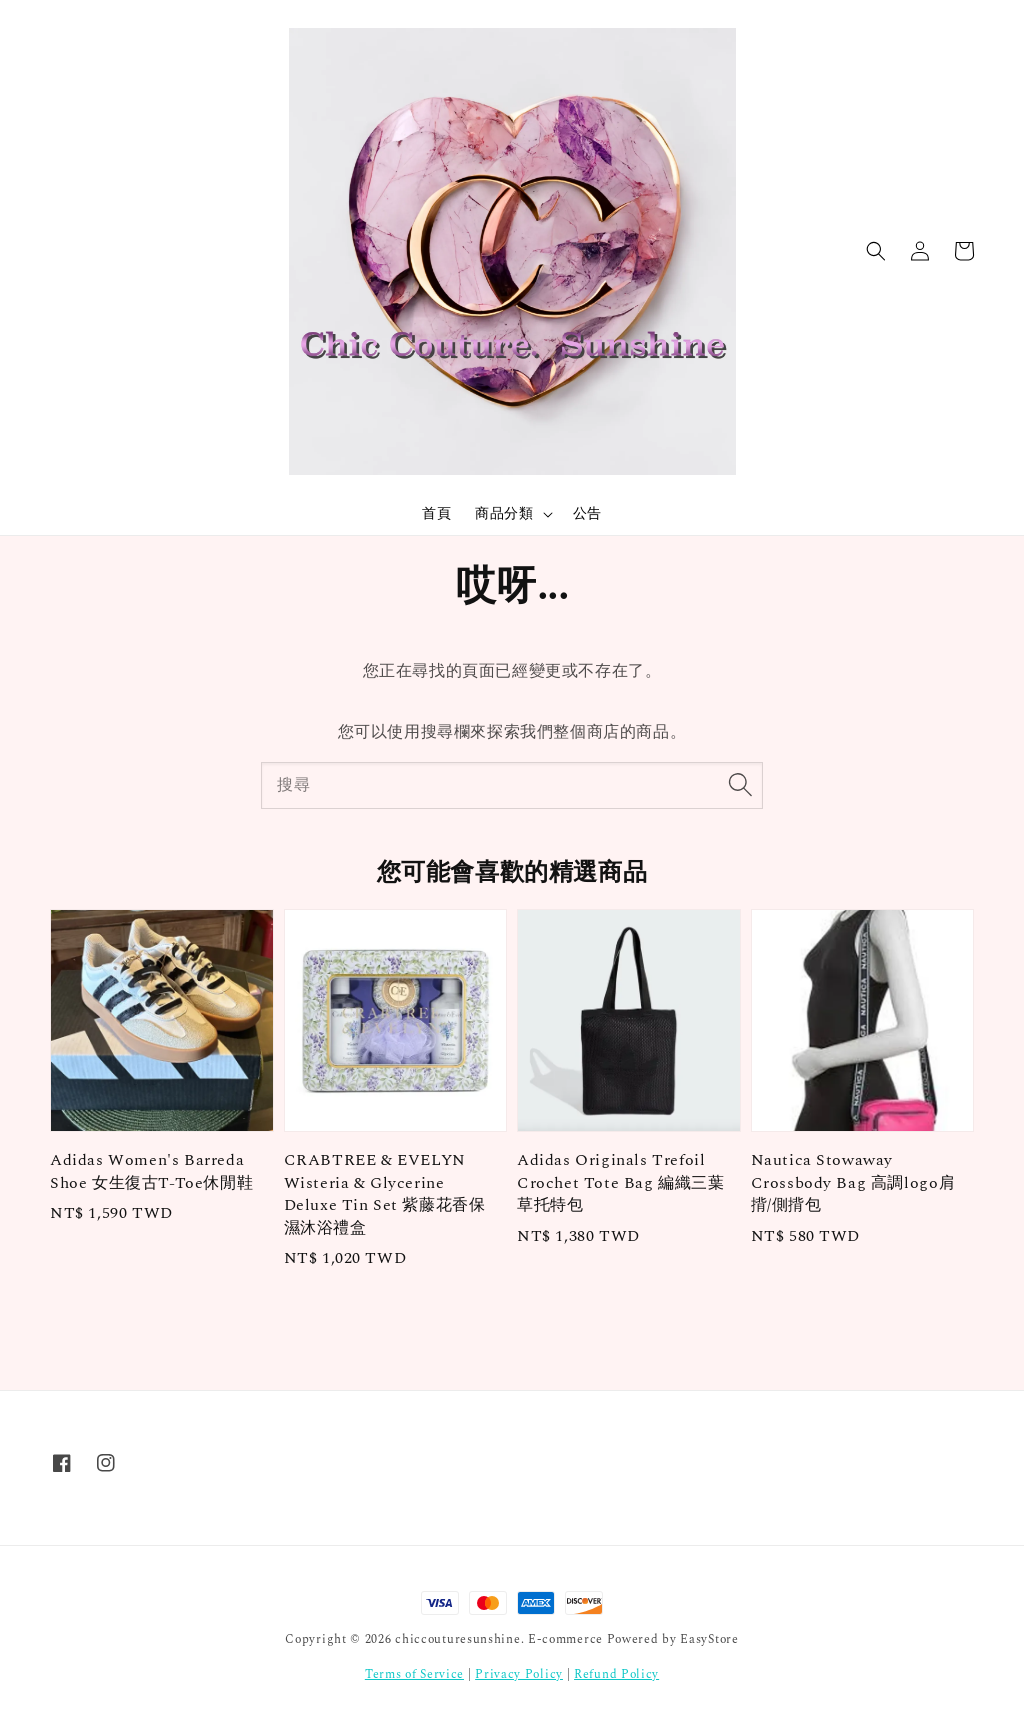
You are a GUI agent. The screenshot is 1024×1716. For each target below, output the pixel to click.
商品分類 (504, 514)
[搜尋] (740, 785)
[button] (876, 251)
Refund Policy (616, 1674)
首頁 (436, 513)
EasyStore (709, 1639)
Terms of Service (414, 1674)
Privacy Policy (519, 1674)
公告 (587, 513)
